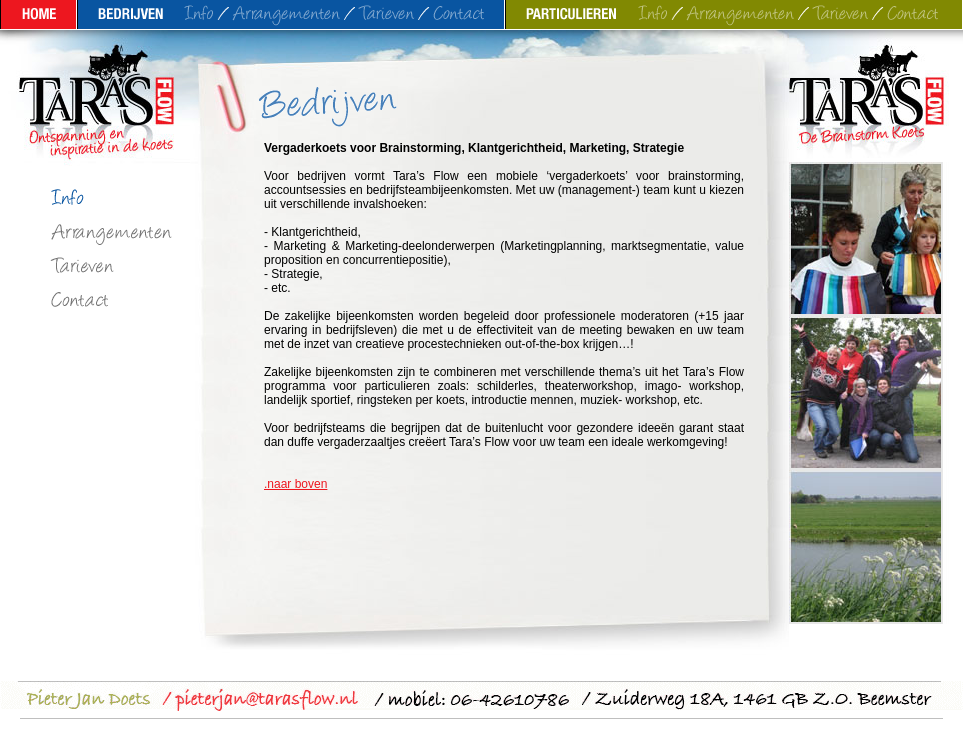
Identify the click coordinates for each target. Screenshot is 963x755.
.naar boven (295, 484)
